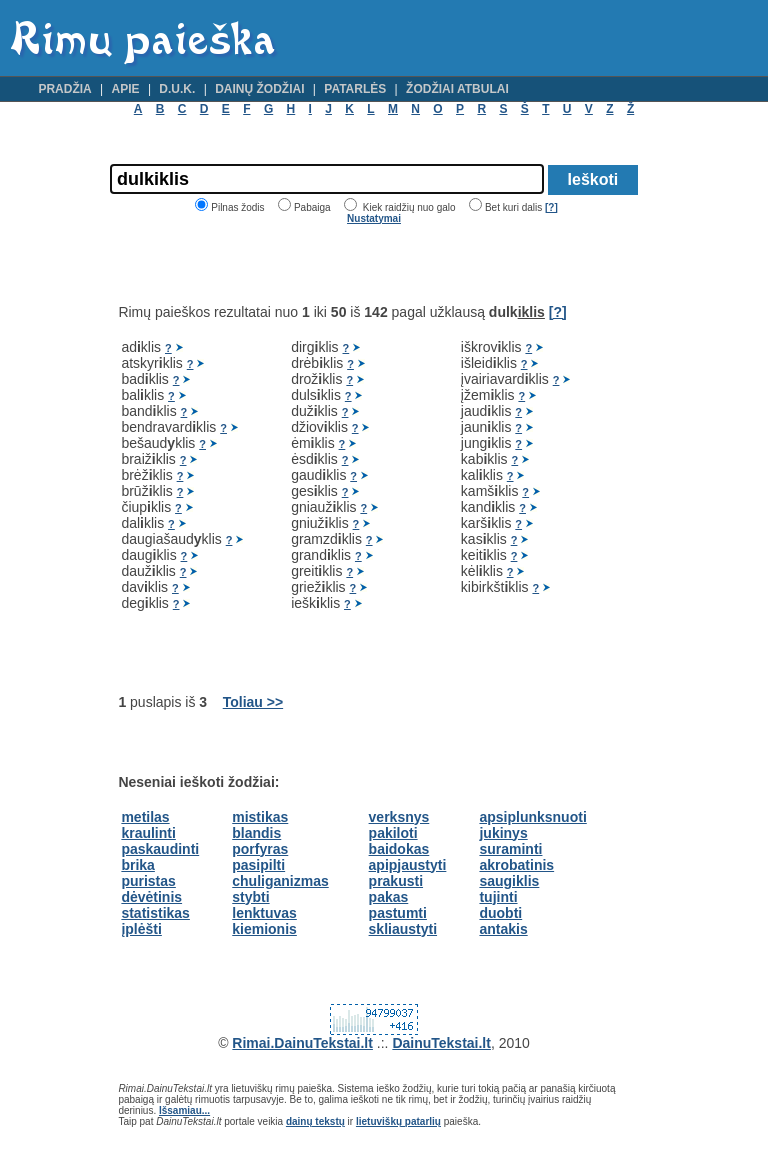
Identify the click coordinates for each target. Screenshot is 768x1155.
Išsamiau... (184, 1110)
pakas (389, 897)
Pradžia (64, 89)
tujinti (498, 897)
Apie (126, 89)
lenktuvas (264, 913)
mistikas (260, 817)
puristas (148, 881)
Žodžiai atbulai (457, 89)
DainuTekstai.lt (441, 1043)
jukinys (503, 833)
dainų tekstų (315, 1121)
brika (137, 865)
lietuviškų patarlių (398, 1121)
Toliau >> (253, 702)
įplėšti (141, 929)
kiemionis (264, 929)
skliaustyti (403, 929)
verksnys (399, 817)
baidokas (399, 849)
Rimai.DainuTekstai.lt (302, 1043)
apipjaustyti (408, 865)
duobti (500, 913)
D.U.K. (177, 89)
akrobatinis (516, 865)
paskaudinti (160, 849)
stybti (250, 897)
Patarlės (355, 89)
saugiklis (509, 881)
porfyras (260, 849)
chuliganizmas (280, 881)
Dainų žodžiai (259, 89)
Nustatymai (374, 218)
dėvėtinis (151, 897)
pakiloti (393, 833)
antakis (503, 929)
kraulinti (148, 833)
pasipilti (258, 865)
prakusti (396, 881)
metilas (145, 817)
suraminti (510, 849)
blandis (256, 833)
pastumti (398, 913)
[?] (551, 207)
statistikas (155, 913)
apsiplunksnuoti (532, 817)
